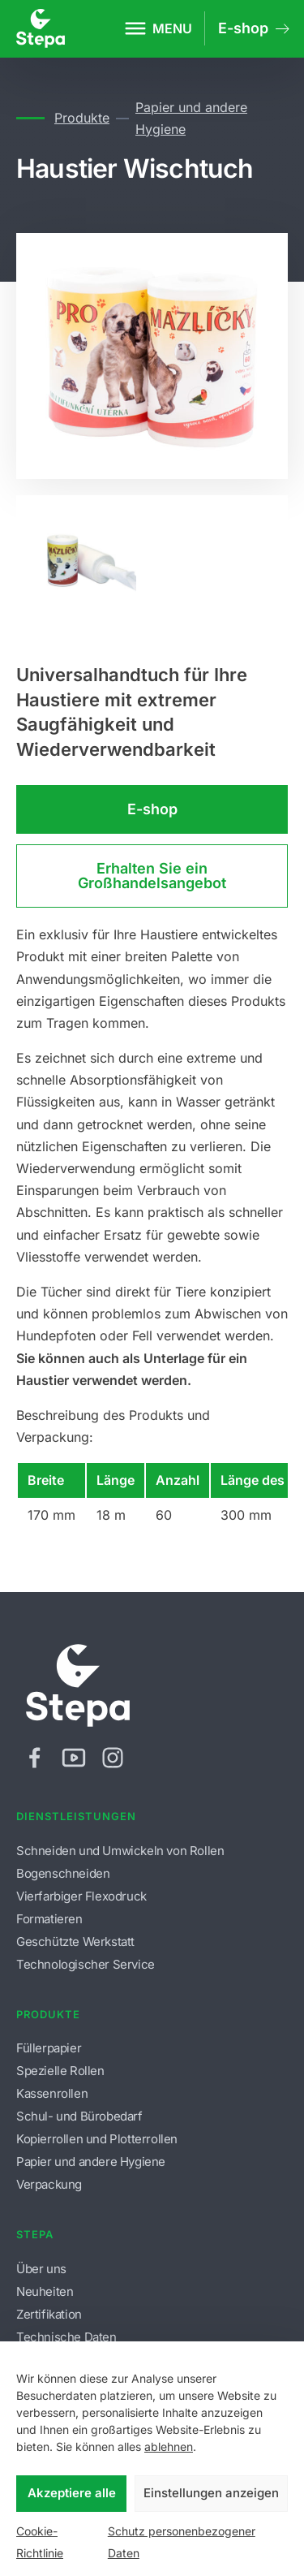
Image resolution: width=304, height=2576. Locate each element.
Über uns (41, 2268)
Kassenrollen (52, 2093)
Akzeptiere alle (72, 2492)
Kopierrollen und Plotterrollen (97, 2139)
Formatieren (49, 1919)
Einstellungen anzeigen (211, 2492)
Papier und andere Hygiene (190, 118)
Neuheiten (44, 2291)
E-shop (152, 809)
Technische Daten (66, 2337)
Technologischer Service (85, 1964)
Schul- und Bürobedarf (79, 2116)
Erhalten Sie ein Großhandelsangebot (152, 875)
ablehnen (168, 2446)
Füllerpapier (48, 2048)
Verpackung (49, 2184)
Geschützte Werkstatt (75, 1941)
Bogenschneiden (62, 1873)
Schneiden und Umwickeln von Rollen (120, 1850)
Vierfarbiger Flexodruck (81, 1896)
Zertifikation (49, 2314)
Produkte (81, 118)
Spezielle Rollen (60, 2070)
